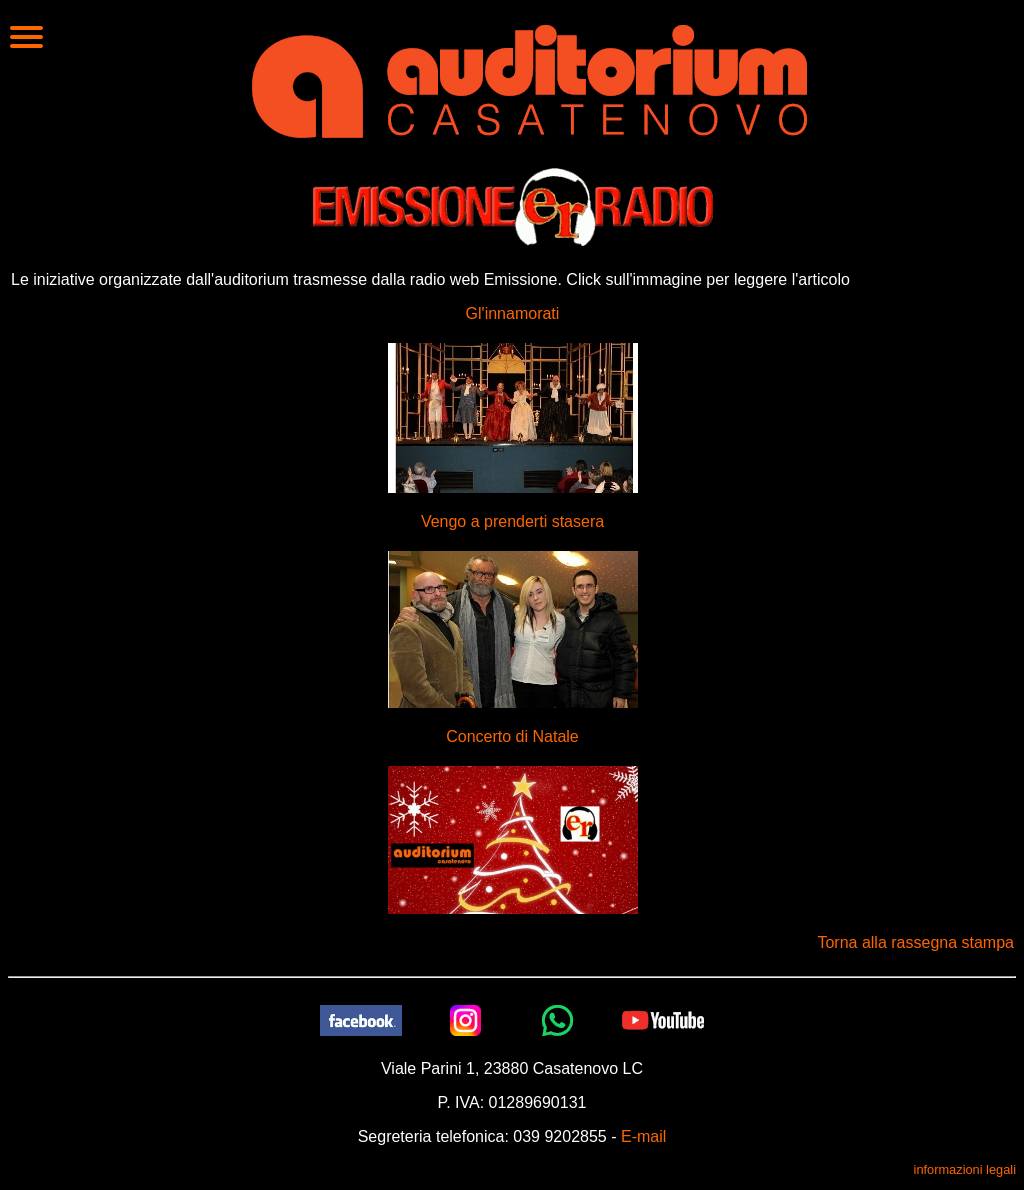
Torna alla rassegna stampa (915, 942)
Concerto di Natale (512, 736)
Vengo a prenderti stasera (512, 521)
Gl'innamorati (513, 313)
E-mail (643, 1136)
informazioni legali (965, 1169)
